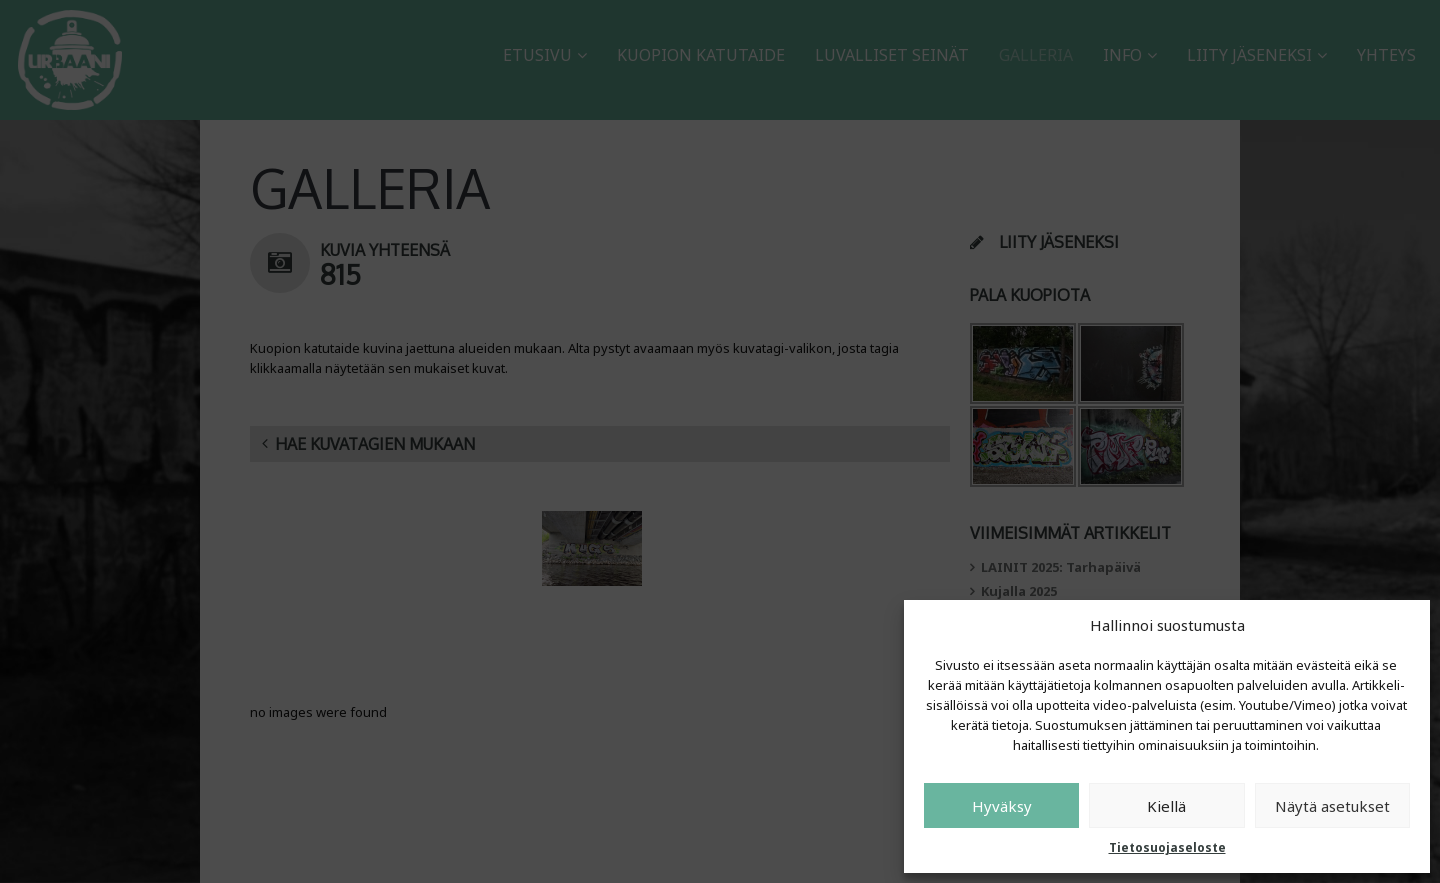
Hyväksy (1002, 806)
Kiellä (1166, 806)
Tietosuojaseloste (1167, 847)
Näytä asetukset (1332, 806)
